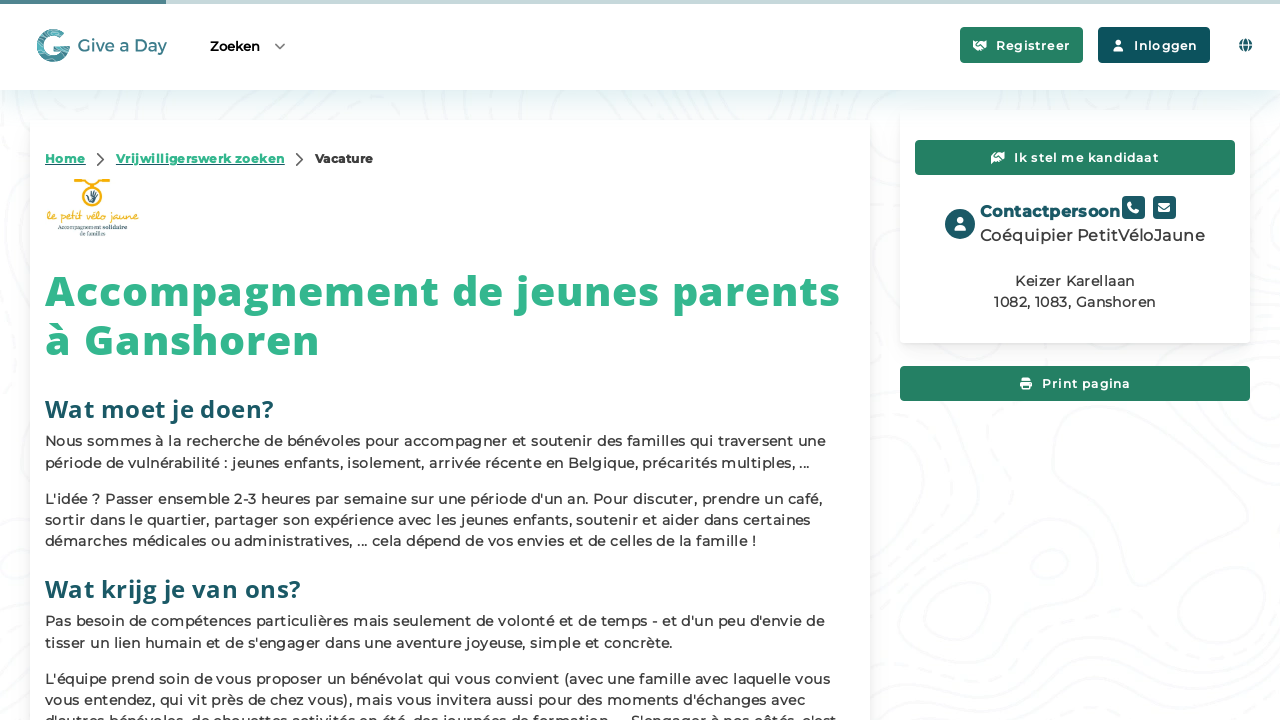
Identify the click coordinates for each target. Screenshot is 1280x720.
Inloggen (1154, 45)
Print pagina (1075, 383)
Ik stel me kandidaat (1075, 157)
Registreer (1021, 45)
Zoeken (249, 45)
